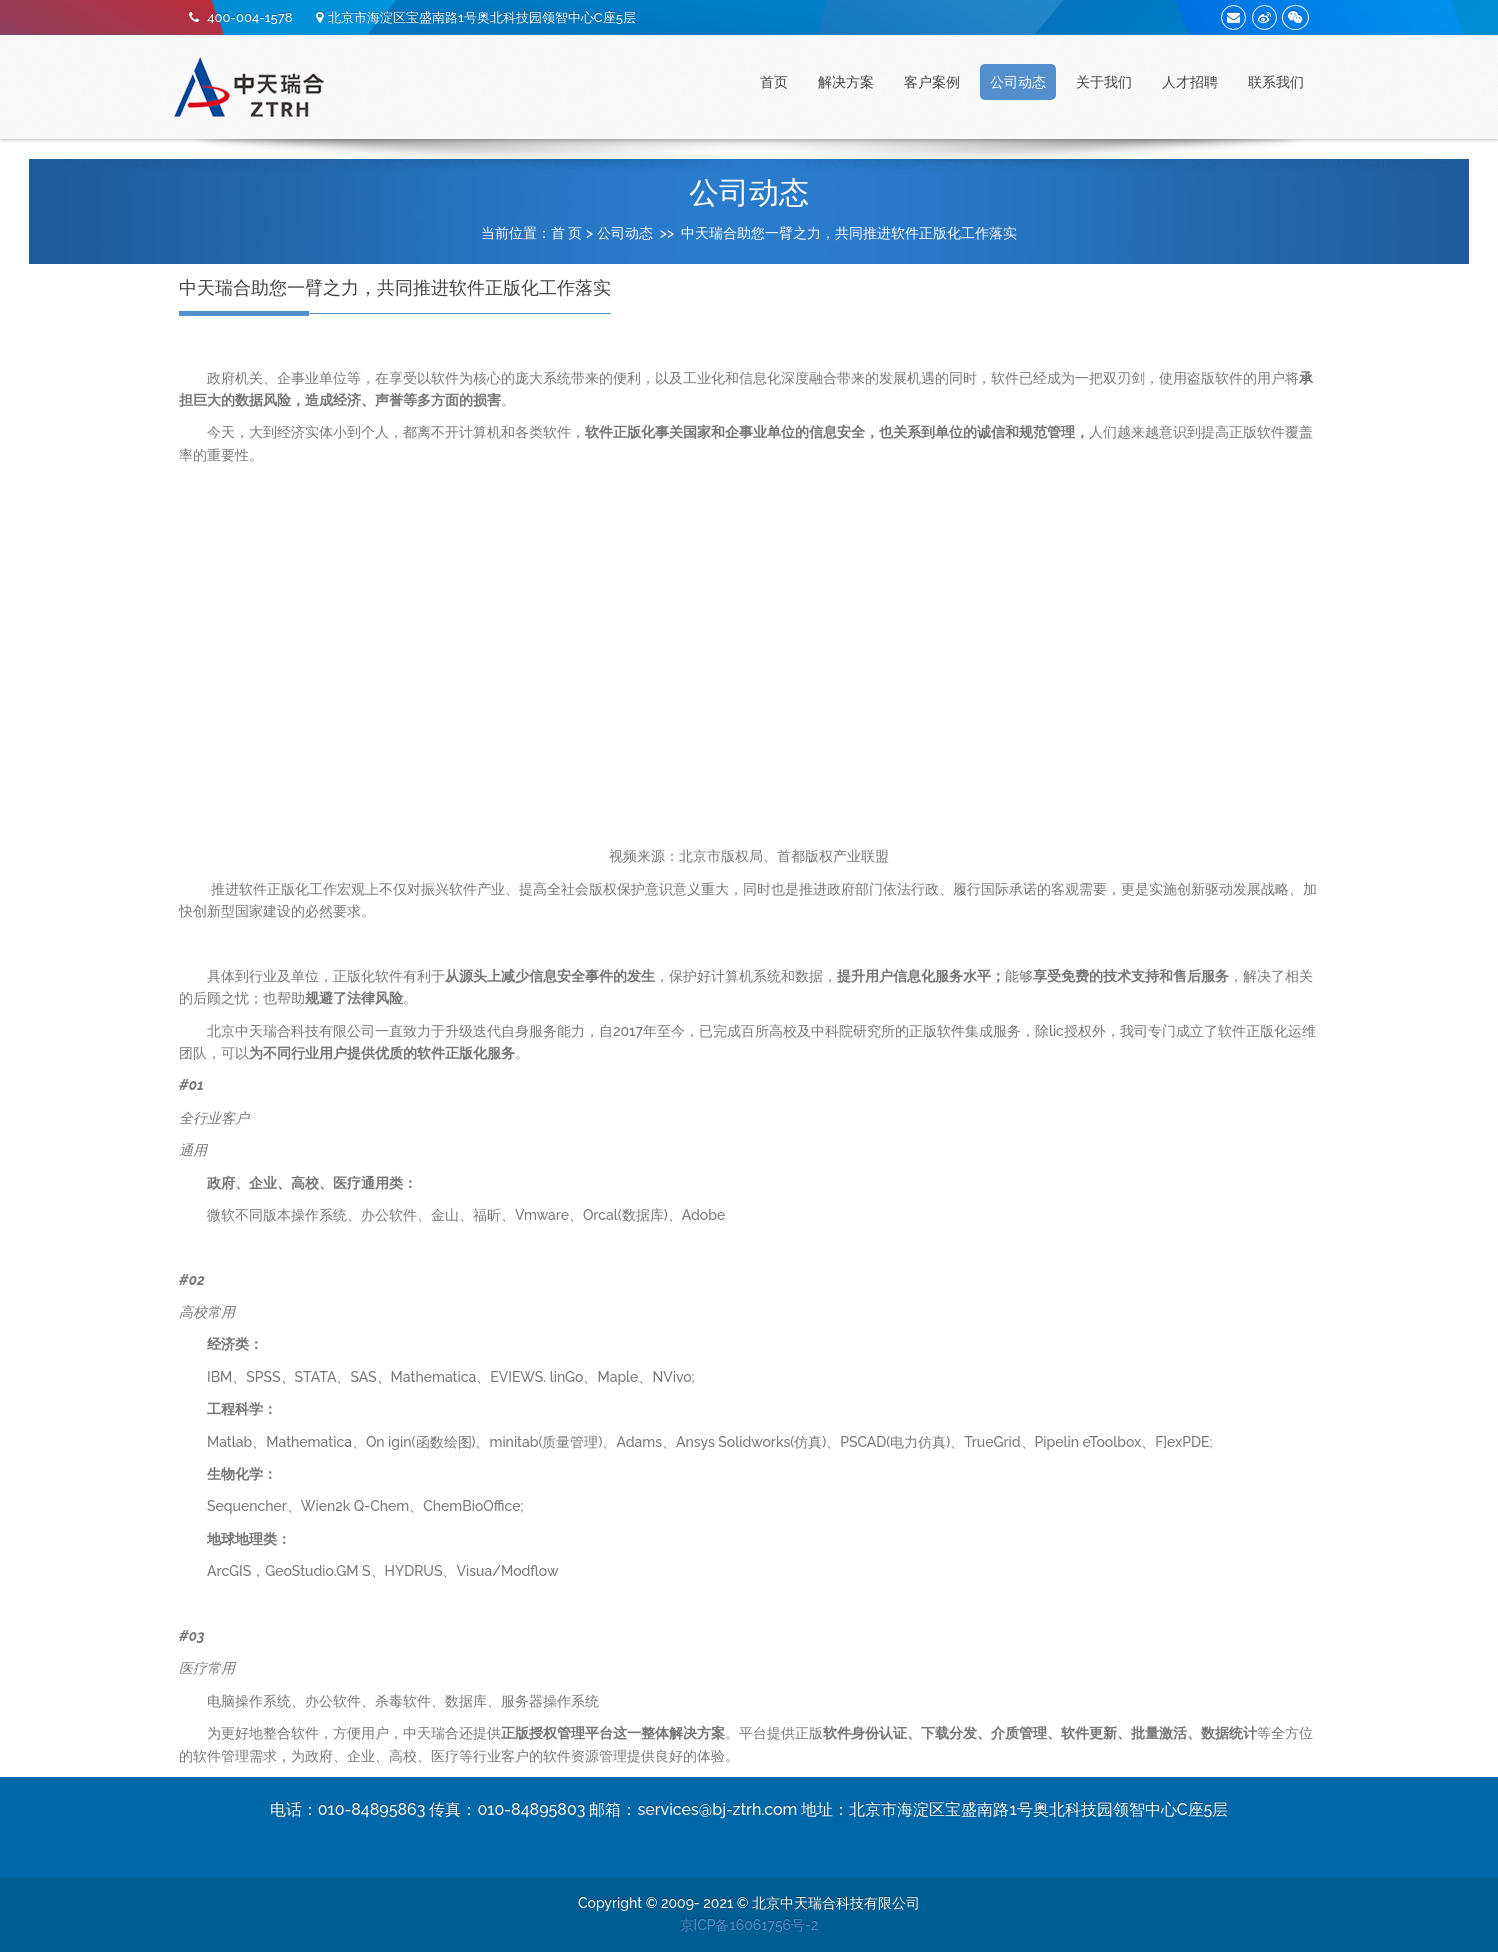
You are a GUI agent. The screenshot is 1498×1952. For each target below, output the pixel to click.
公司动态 (1018, 82)
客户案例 (932, 82)
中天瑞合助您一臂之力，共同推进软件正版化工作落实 (849, 233)
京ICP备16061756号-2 (749, 1925)
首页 (774, 82)
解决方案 (846, 82)
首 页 (567, 233)
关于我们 (1104, 82)
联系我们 (1276, 82)
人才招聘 (1190, 82)
